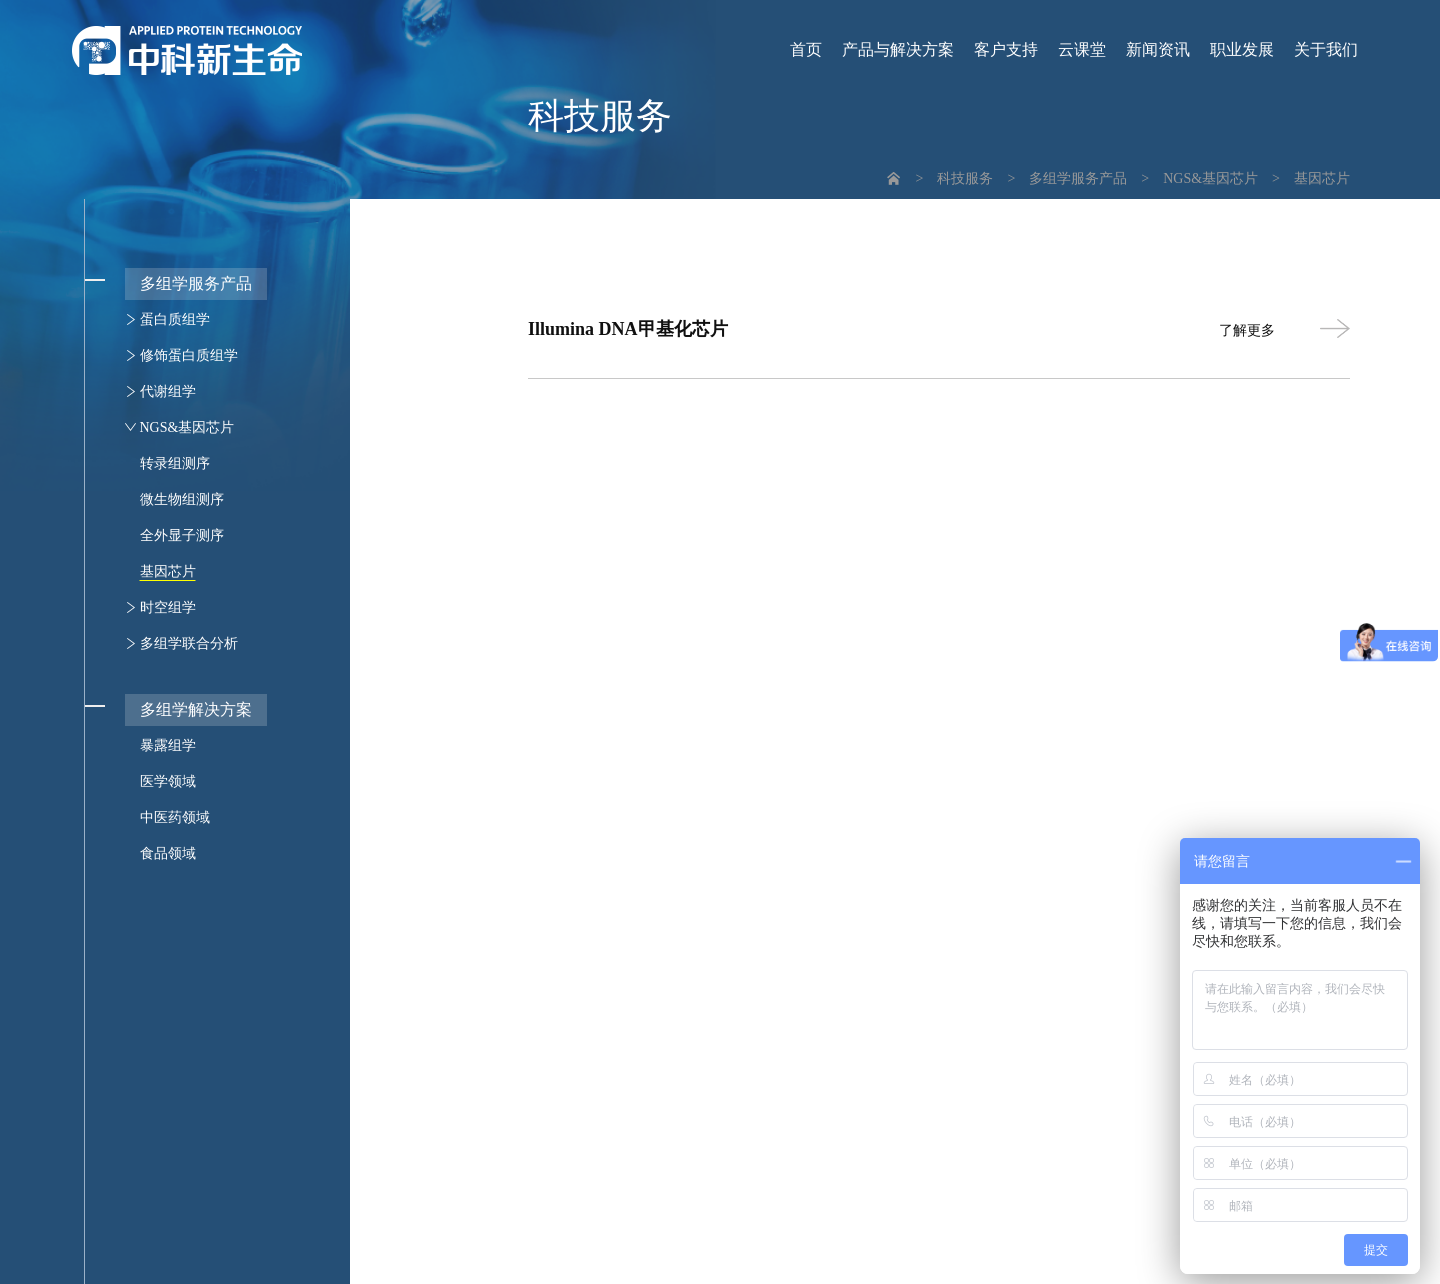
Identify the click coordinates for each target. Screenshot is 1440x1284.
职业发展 (1242, 50)
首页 (806, 50)
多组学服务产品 (1078, 178)
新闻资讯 (1158, 50)
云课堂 (1082, 50)
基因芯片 (1322, 178)
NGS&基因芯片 (1210, 178)
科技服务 (965, 178)
